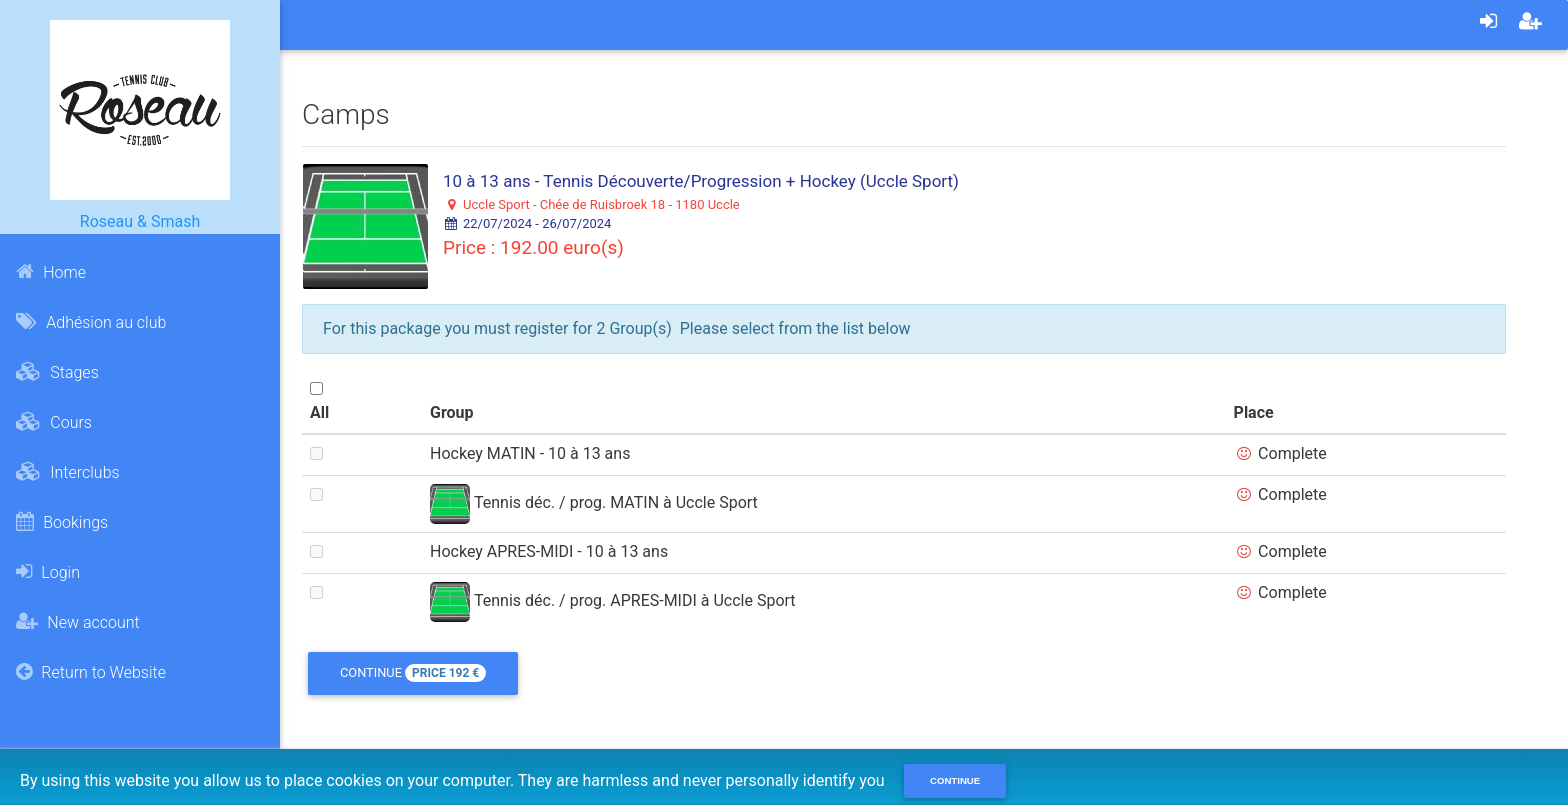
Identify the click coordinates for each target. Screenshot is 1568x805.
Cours (54, 422)
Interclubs (67, 472)
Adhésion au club (91, 322)
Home (51, 272)
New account (77, 622)
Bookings (62, 522)
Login (48, 572)
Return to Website (91, 672)
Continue (413, 673)
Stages (57, 372)
